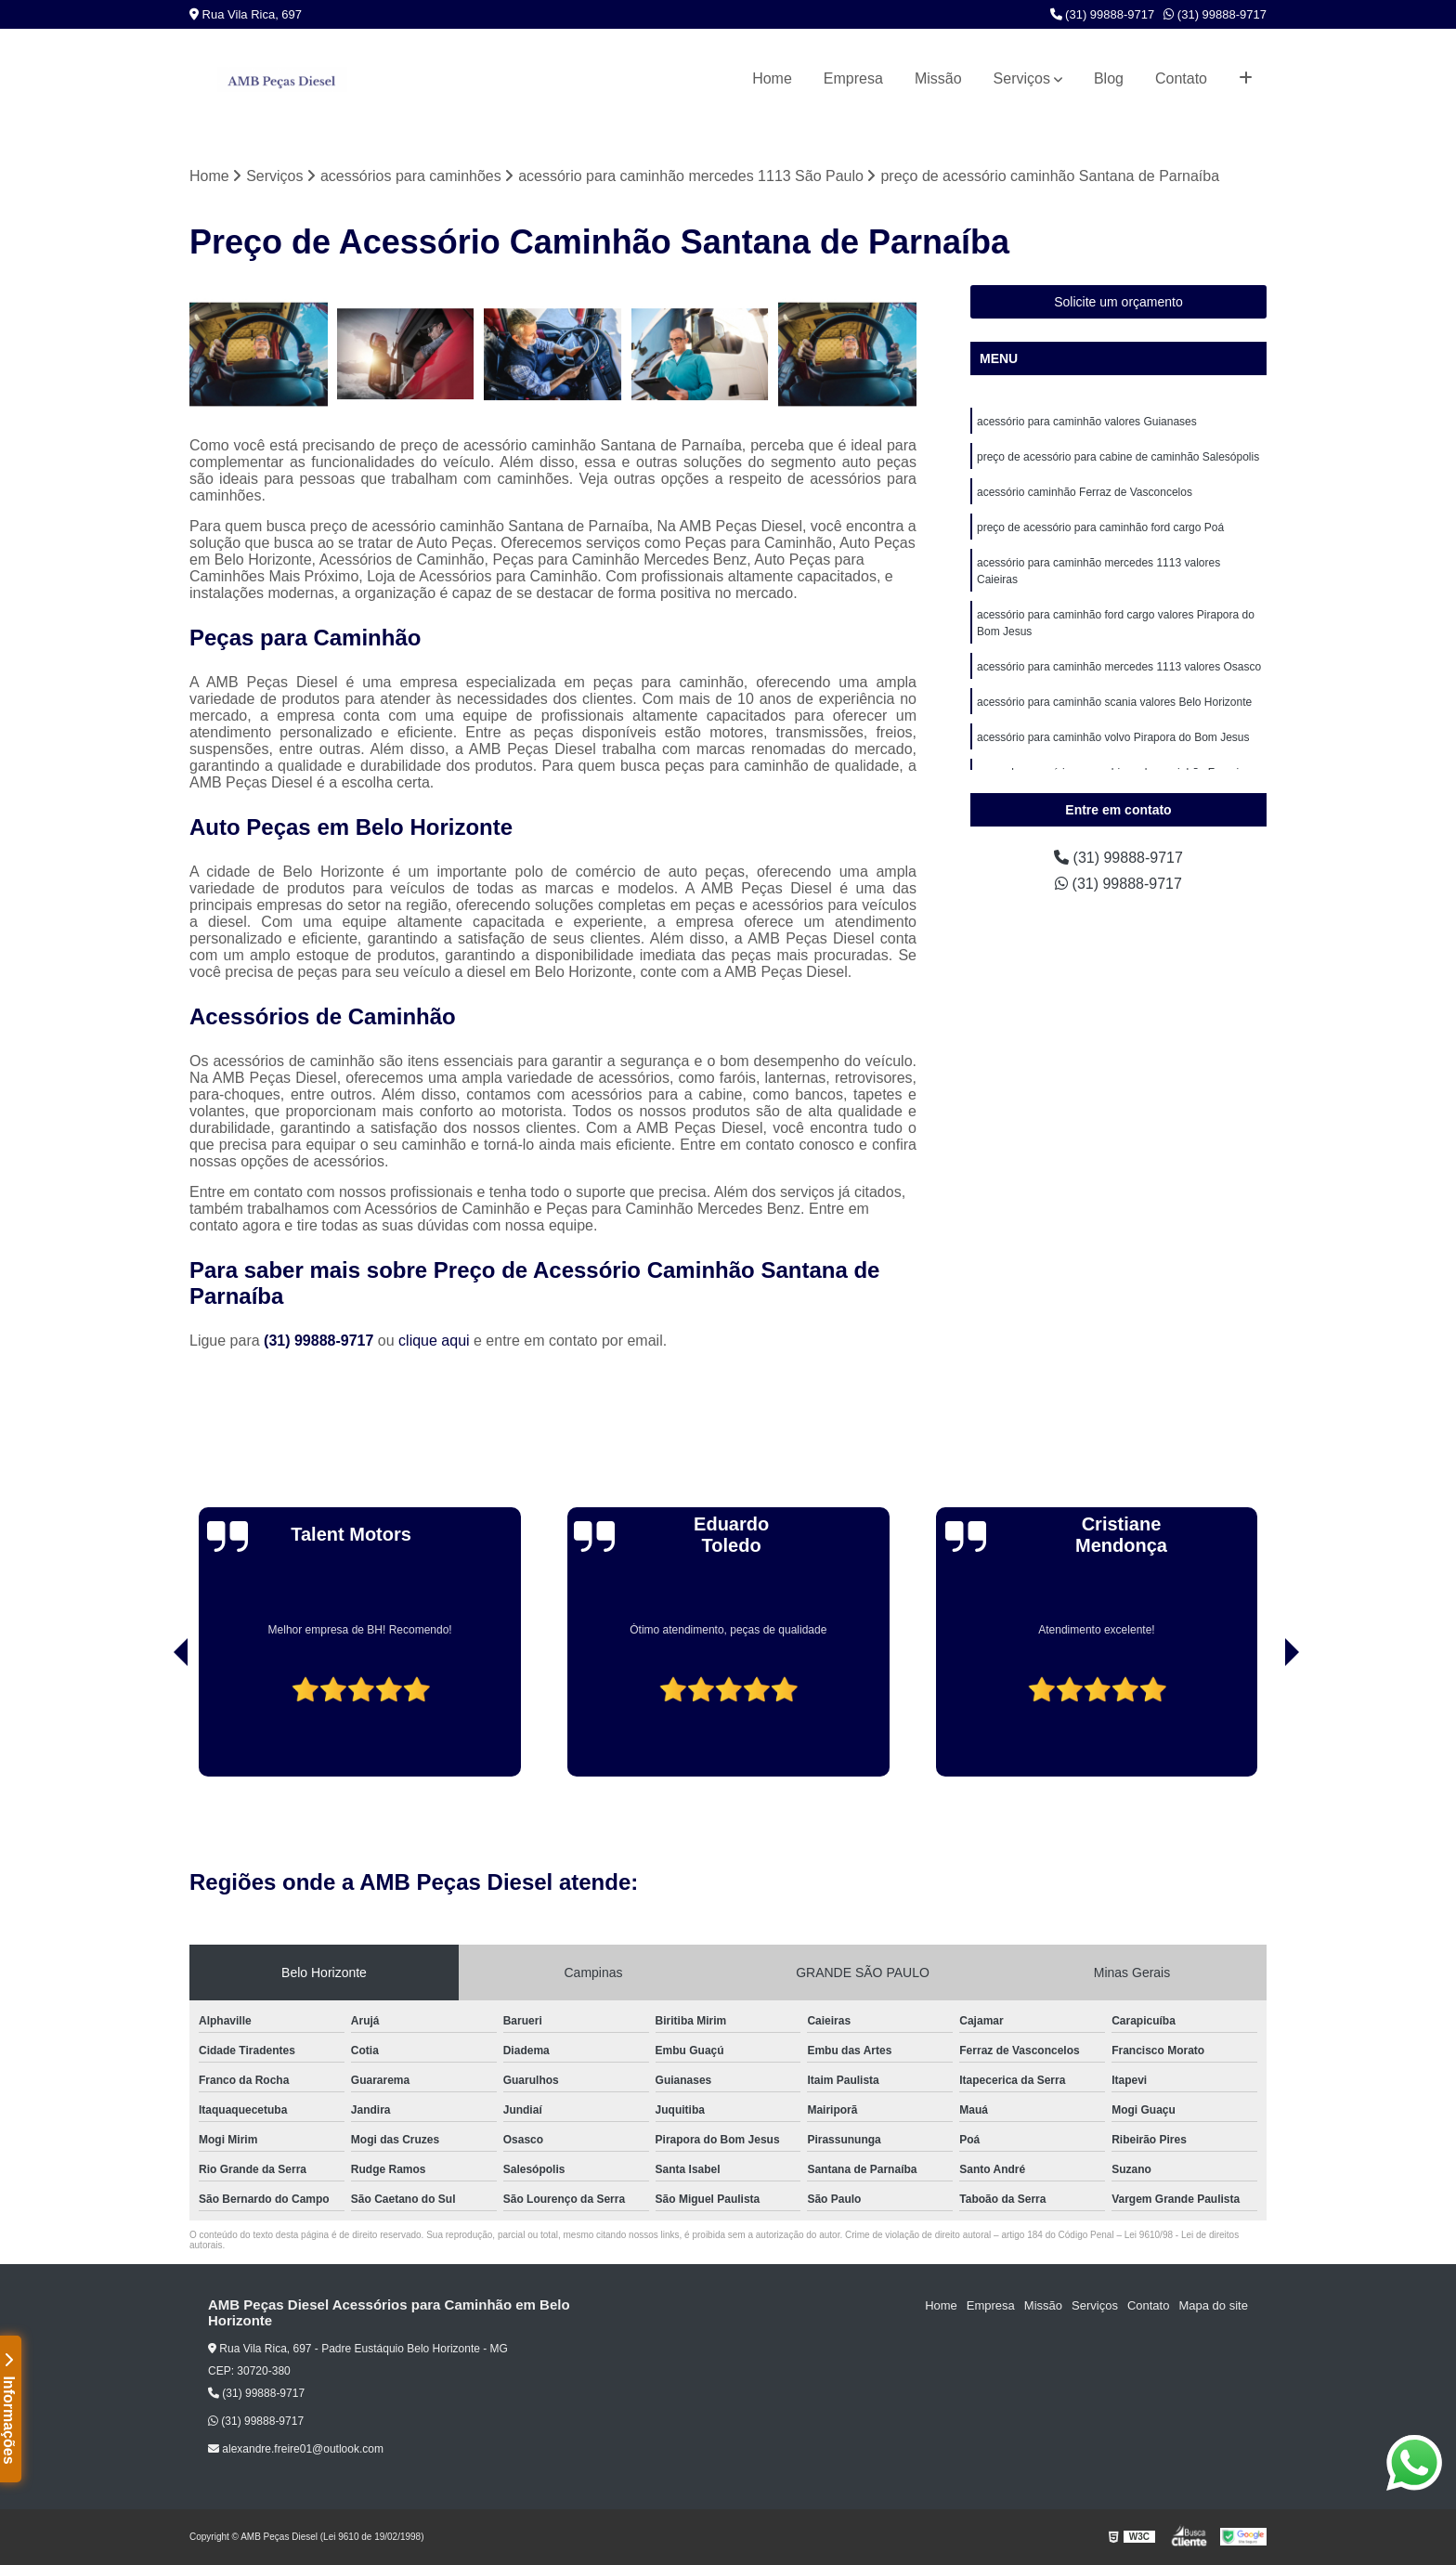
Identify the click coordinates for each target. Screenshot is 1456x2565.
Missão (938, 78)
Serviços (1022, 78)
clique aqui (434, 1340)
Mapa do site (1212, 2305)
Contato (1181, 78)
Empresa (853, 78)
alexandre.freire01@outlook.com (296, 2448)
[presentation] (155, 1723)
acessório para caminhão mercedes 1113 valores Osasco (1119, 666)
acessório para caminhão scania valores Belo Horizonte (1114, 702)
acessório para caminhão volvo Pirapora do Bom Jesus (1113, 737)
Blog (1109, 78)
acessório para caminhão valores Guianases (1087, 421)
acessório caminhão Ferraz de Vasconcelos (1084, 492)
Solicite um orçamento (1118, 301)
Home (772, 78)
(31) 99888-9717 (1102, 14)
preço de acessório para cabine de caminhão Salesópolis (1118, 456)
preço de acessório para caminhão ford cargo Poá (1100, 527)
